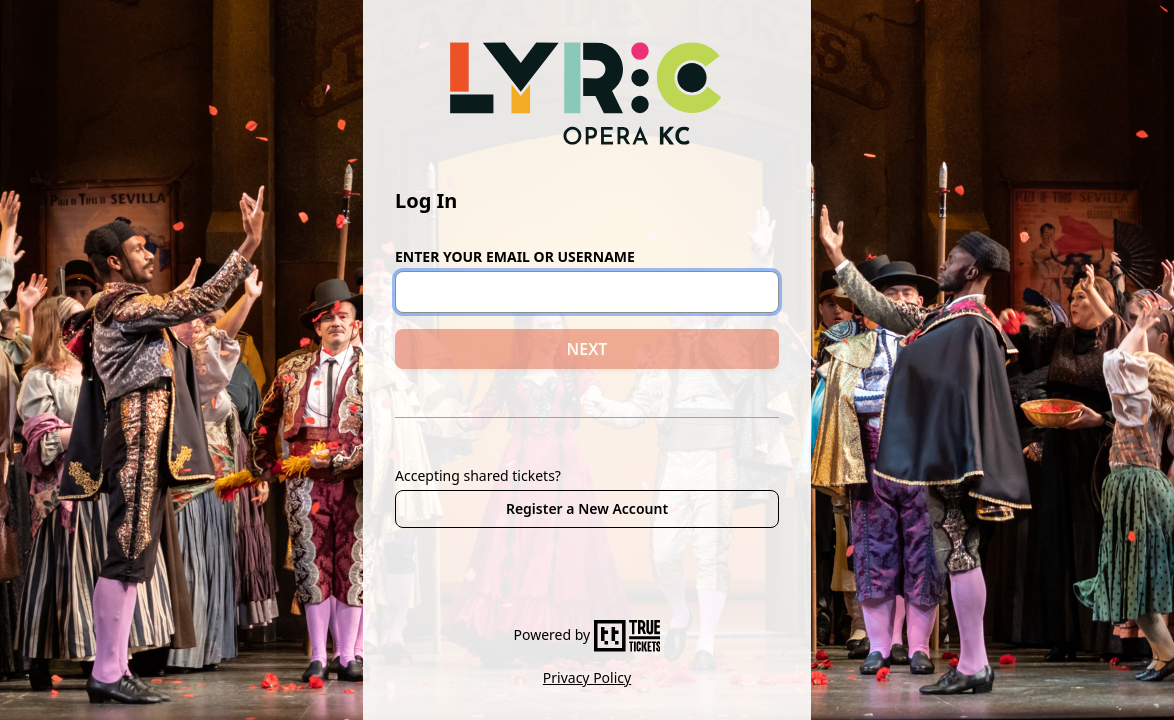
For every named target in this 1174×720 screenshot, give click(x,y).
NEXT (587, 349)
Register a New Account (587, 508)
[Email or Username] (587, 292)
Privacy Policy (587, 677)
